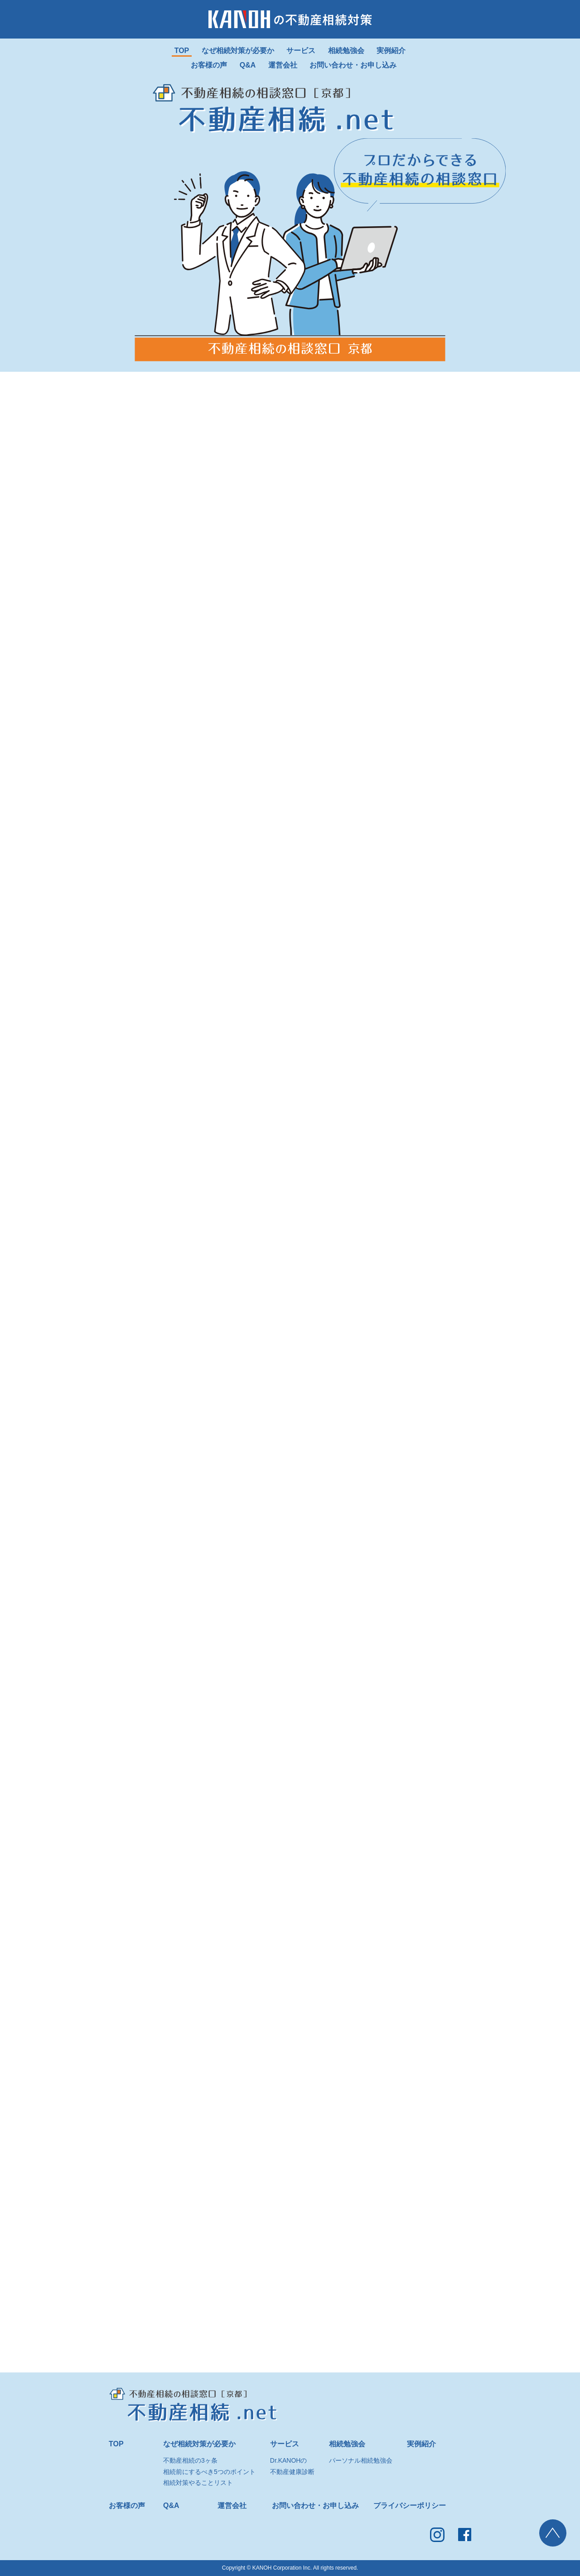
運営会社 (232, 2505)
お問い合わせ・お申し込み (315, 2505)
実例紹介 (421, 2444)
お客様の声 (127, 2505)
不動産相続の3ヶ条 (190, 2460)
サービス (284, 2444)
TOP (116, 2444)
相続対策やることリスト (198, 2482)
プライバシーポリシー (409, 2505)
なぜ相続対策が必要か (199, 2444)
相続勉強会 (347, 2444)
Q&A (171, 2505)
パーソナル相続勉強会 (360, 2460)
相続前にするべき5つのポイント (209, 2471)
